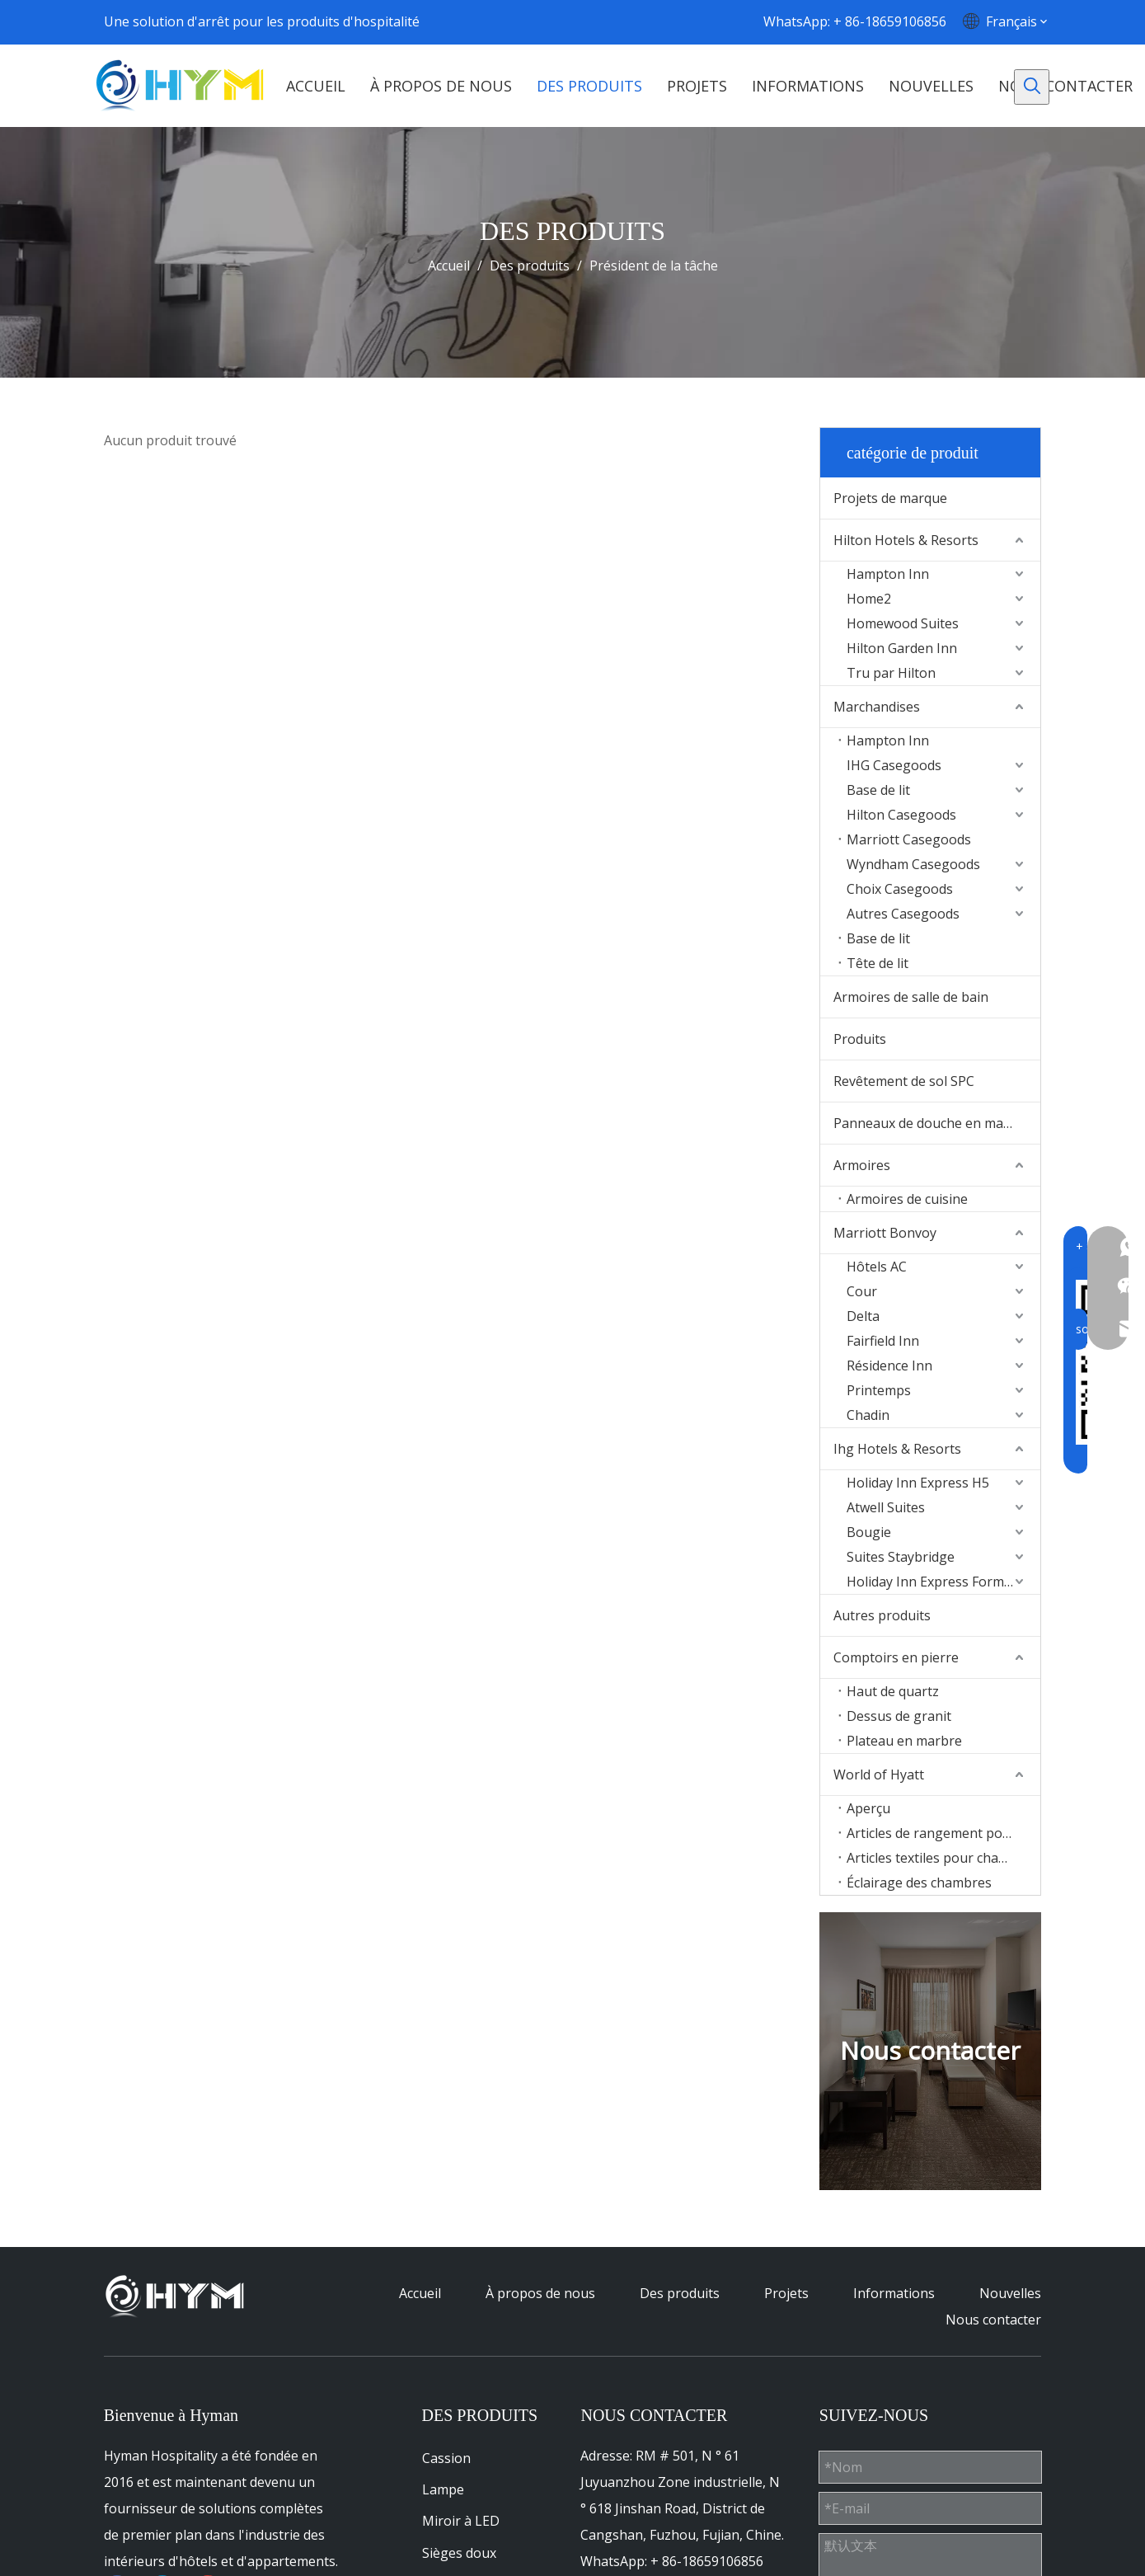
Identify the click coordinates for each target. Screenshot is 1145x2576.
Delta (863, 1316)
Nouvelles (1010, 2293)
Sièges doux (459, 2553)
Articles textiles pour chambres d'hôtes (943, 1858)
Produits (859, 1039)
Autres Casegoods (903, 914)
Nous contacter (993, 2319)
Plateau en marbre (904, 1741)
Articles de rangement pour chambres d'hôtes (943, 1833)
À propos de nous (540, 2293)
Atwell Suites (886, 1507)
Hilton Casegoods (901, 815)
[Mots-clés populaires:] (1031, 87)
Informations (894, 2293)
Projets (786, 2293)
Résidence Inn (889, 1365)
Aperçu (868, 1808)
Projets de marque (890, 498)
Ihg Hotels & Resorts (897, 1449)
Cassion (446, 2458)
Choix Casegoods (900, 889)
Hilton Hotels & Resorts (905, 540)
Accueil (420, 2293)
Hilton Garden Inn (902, 648)
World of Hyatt (878, 1774)
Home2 (869, 599)
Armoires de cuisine (907, 1199)
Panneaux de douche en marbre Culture (936, 1123)
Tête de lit (877, 963)
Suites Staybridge (901, 1557)
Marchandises (876, 707)
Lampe (443, 2489)
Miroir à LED (461, 2521)
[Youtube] (645, 21)
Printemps (879, 1390)
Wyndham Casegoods (913, 864)
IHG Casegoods (894, 765)
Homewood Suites (903, 623)
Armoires (861, 1165)
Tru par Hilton (891, 673)
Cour (862, 1291)
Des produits (680, 2293)
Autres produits (882, 1615)
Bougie (869, 1532)
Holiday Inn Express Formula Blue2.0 (943, 1581)
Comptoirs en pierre (896, 1657)
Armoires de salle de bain (910, 997)
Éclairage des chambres (919, 1882)
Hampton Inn (888, 574)
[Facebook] (579, 21)
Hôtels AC (877, 1266)
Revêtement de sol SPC (903, 1081)
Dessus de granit (899, 1716)
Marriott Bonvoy (884, 1233)
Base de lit (878, 790)
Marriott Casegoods (909, 839)
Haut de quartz (893, 1691)
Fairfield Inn (883, 1341)
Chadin (868, 1415)
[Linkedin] (612, 21)
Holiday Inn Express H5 (918, 1483)
